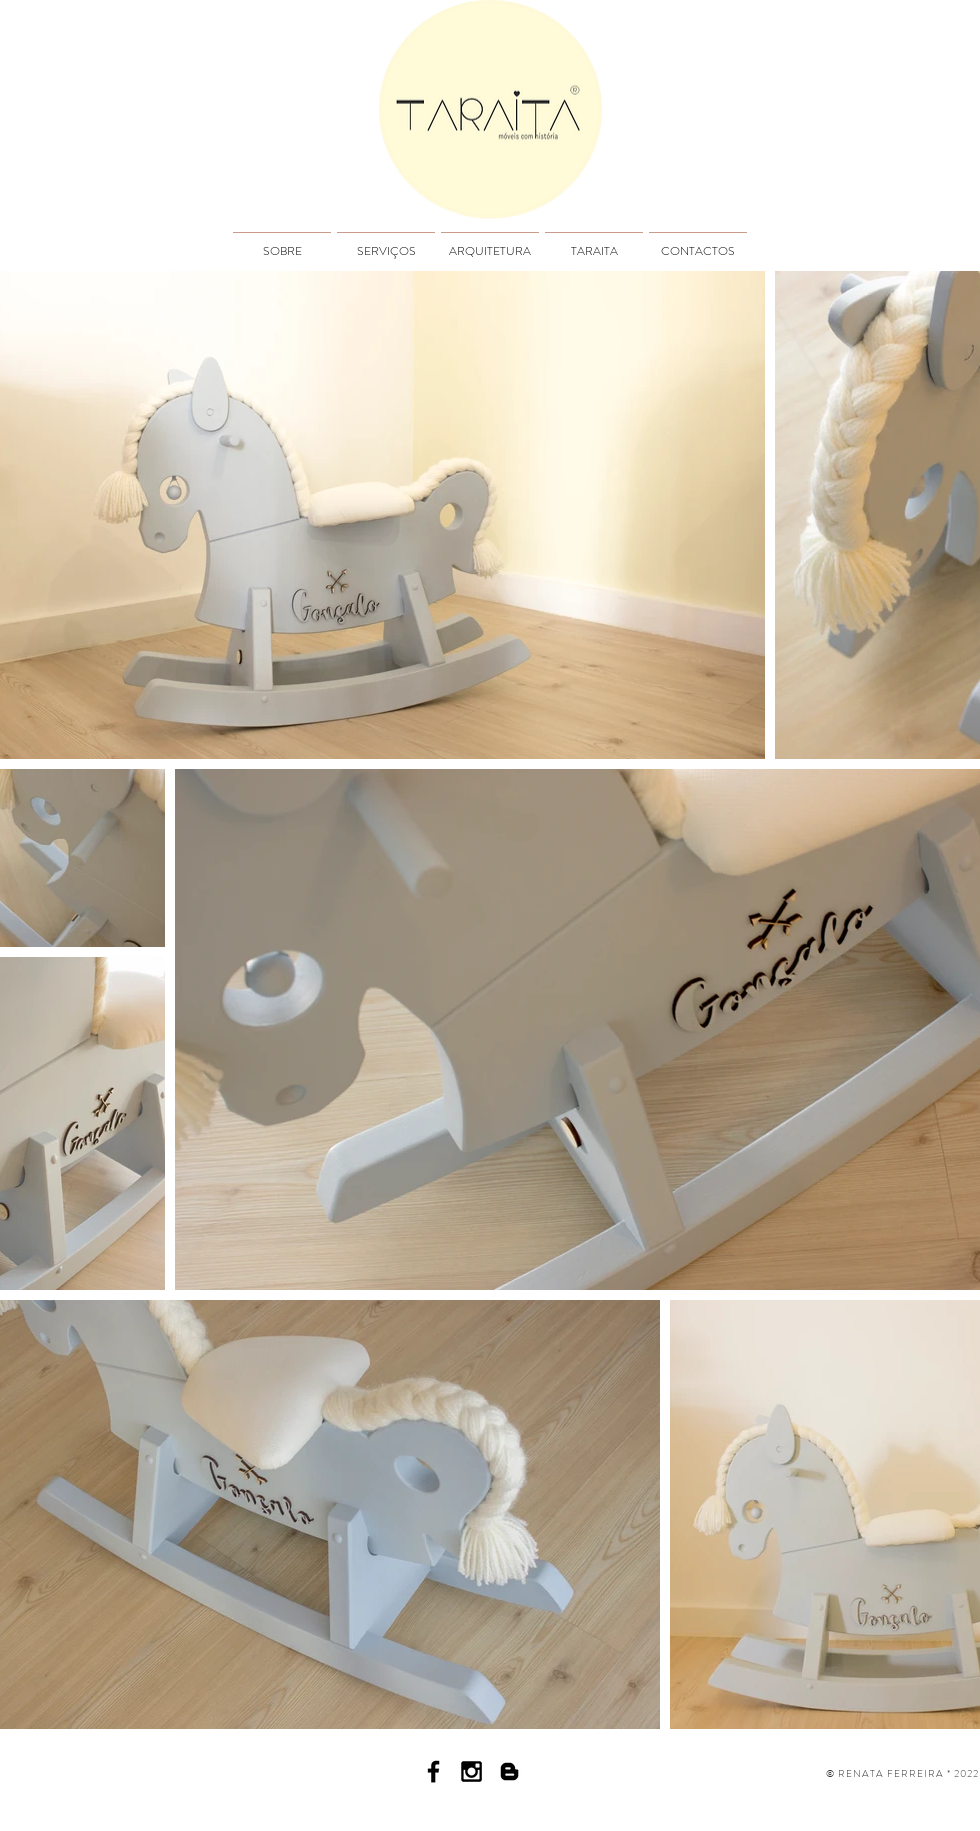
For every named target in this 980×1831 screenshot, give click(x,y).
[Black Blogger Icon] (509, 1771)
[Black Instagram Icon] (471, 1771)
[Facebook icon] (433, 1771)
